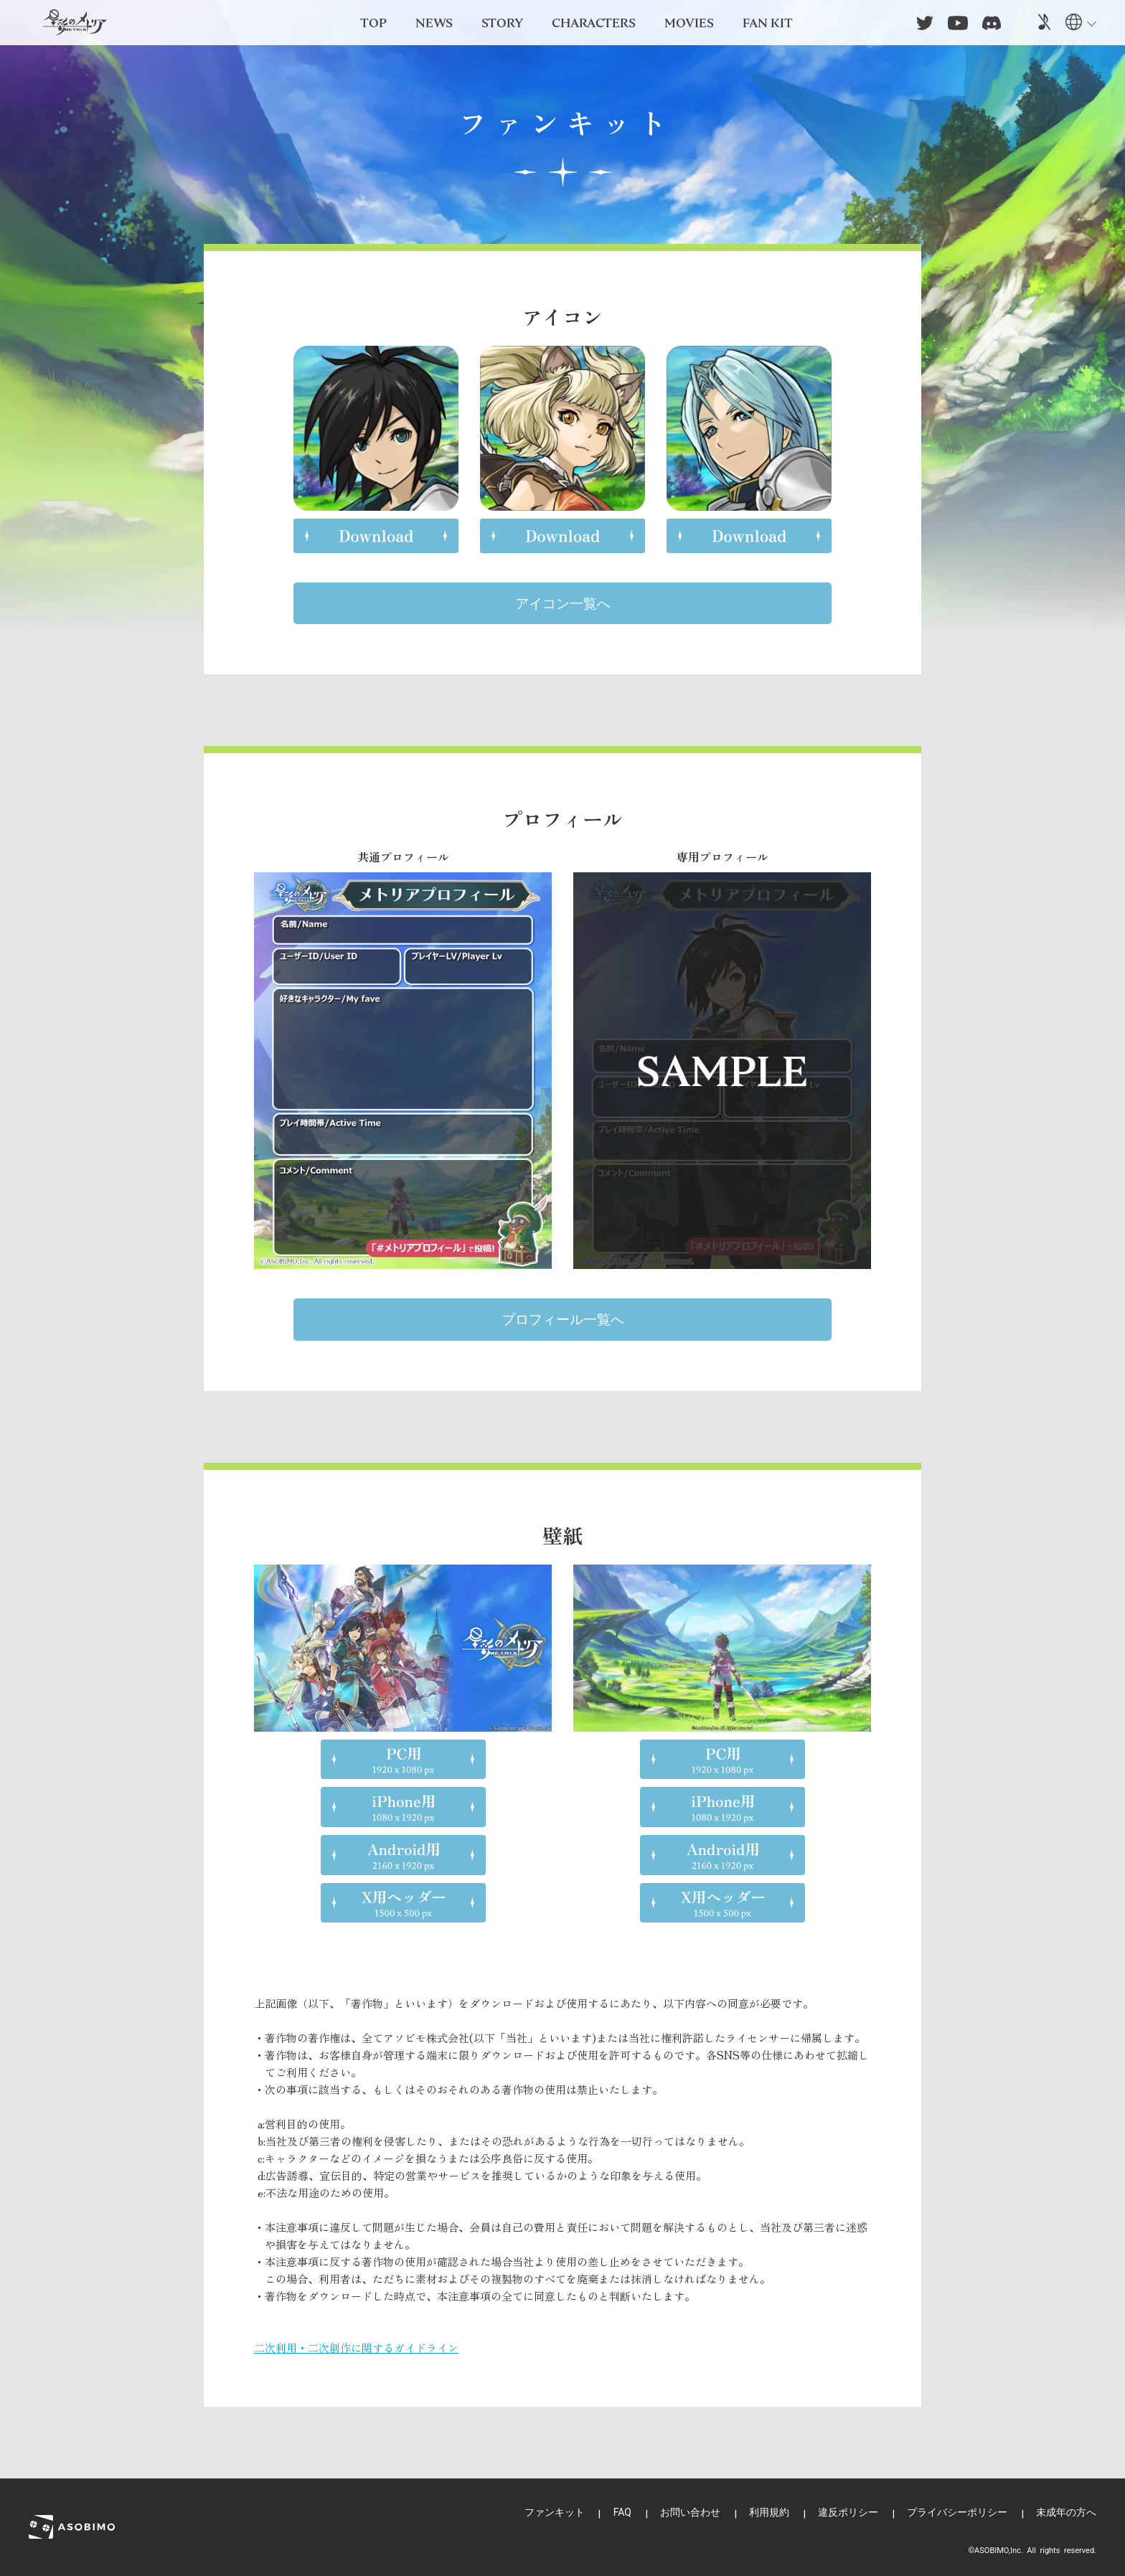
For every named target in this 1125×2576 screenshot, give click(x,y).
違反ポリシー (848, 2512)
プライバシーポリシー (957, 2512)
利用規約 (769, 2512)
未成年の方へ (1066, 2512)
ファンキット (554, 2512)
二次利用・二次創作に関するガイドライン (356, 2347)
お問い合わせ (690, 2512)
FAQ (622, 2512)
